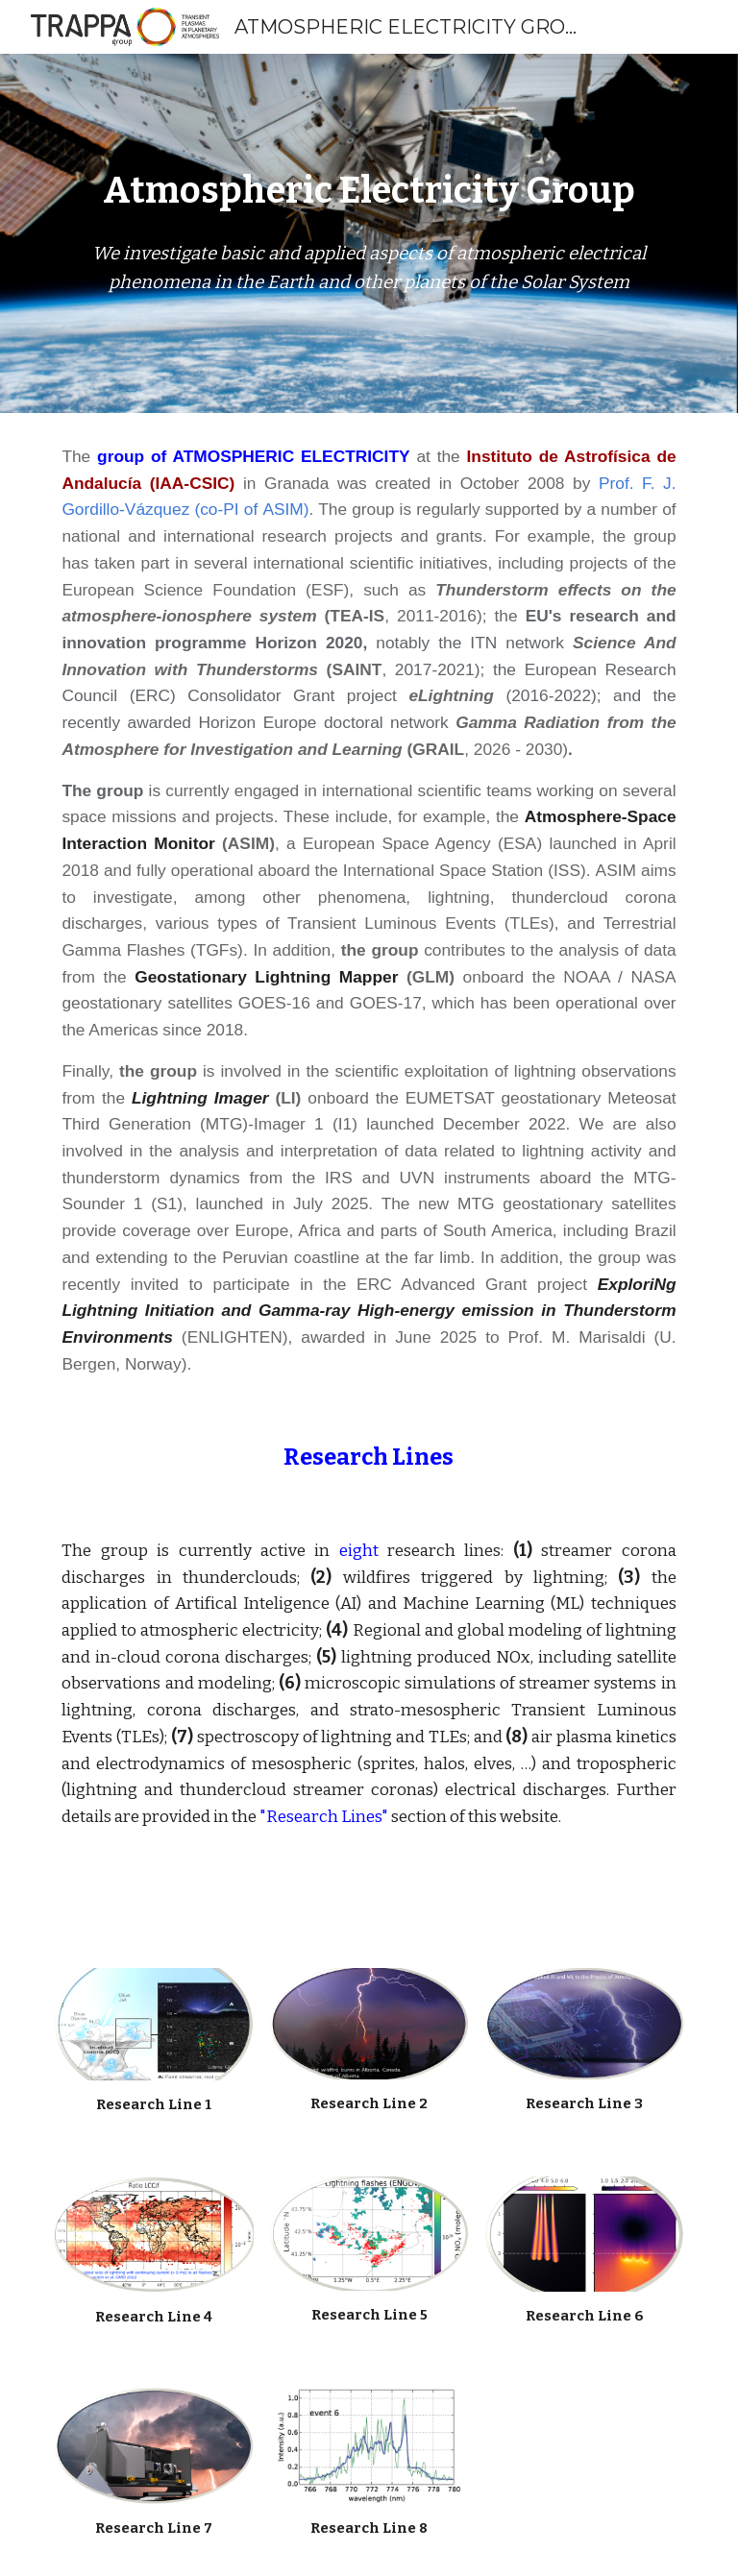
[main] (368, 192)
